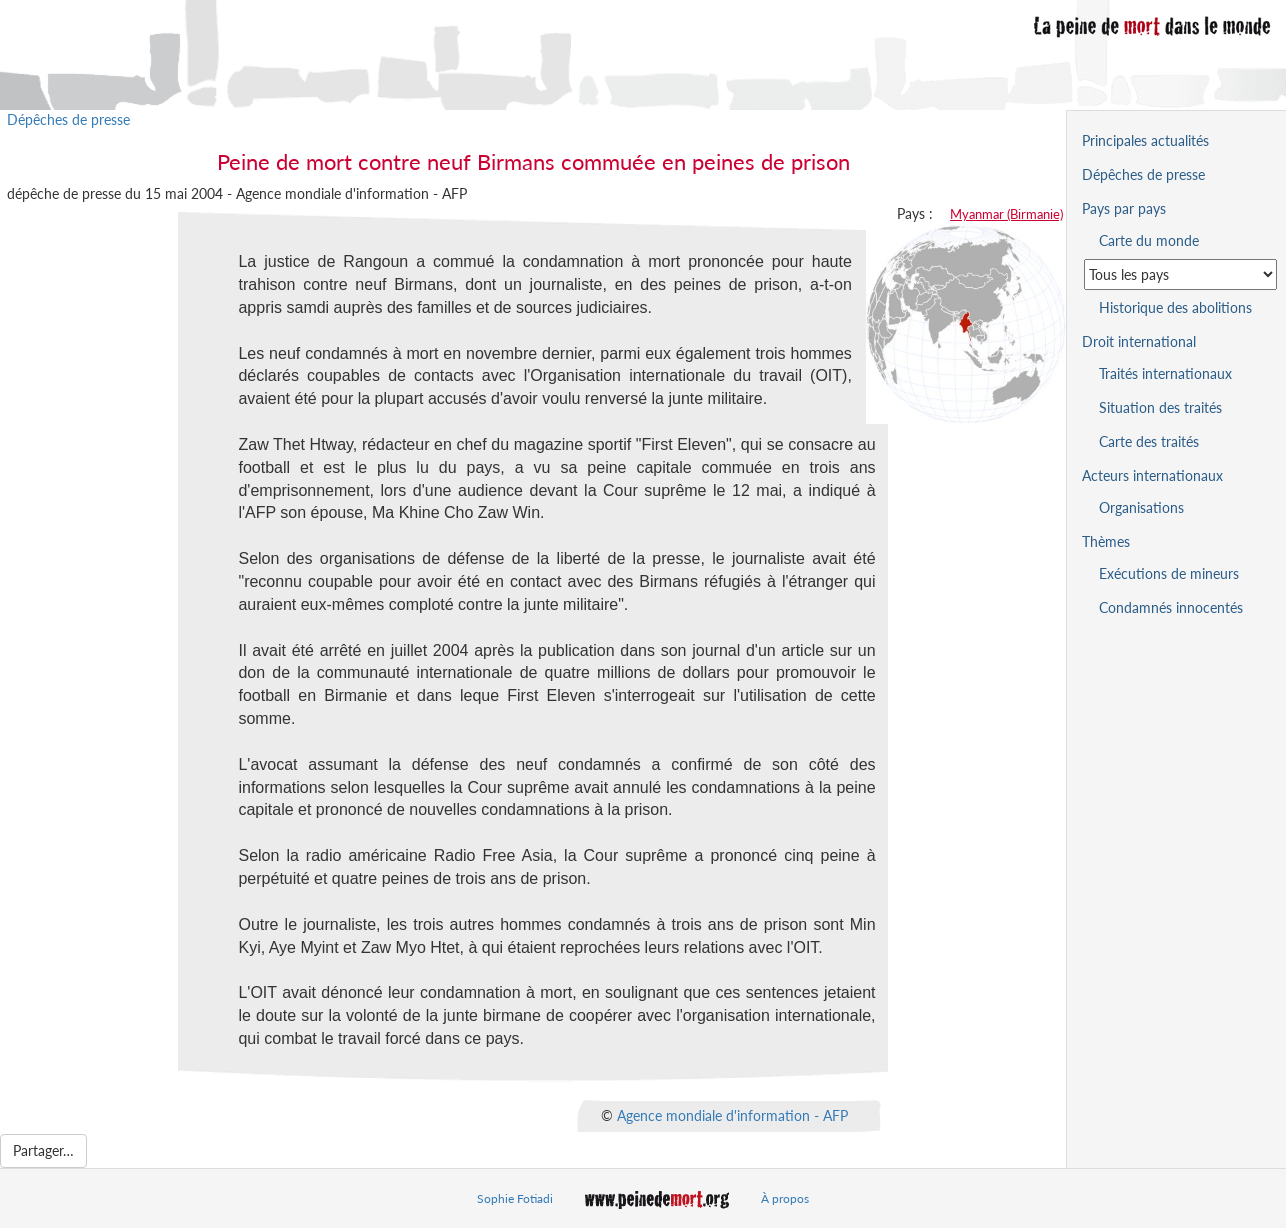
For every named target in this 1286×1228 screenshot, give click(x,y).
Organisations (1141, 507)
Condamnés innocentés (1171, 607)
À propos (785, 1198)
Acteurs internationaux (1152, 475)
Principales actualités (1145, 140)
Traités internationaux (1165, 373)
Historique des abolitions (1175, 307)
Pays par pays (1124, 208)
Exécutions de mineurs (1169, 573)
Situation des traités (1160, 407)
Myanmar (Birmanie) (1006, 214)
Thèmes (1106, 541)
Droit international (1139, 341)
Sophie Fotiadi (515, 1198)
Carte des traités (1149, 441)
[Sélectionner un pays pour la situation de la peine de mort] (1180, 274)
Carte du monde (1149, 240)
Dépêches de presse (68, 119)
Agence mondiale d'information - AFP (732, 1114)
